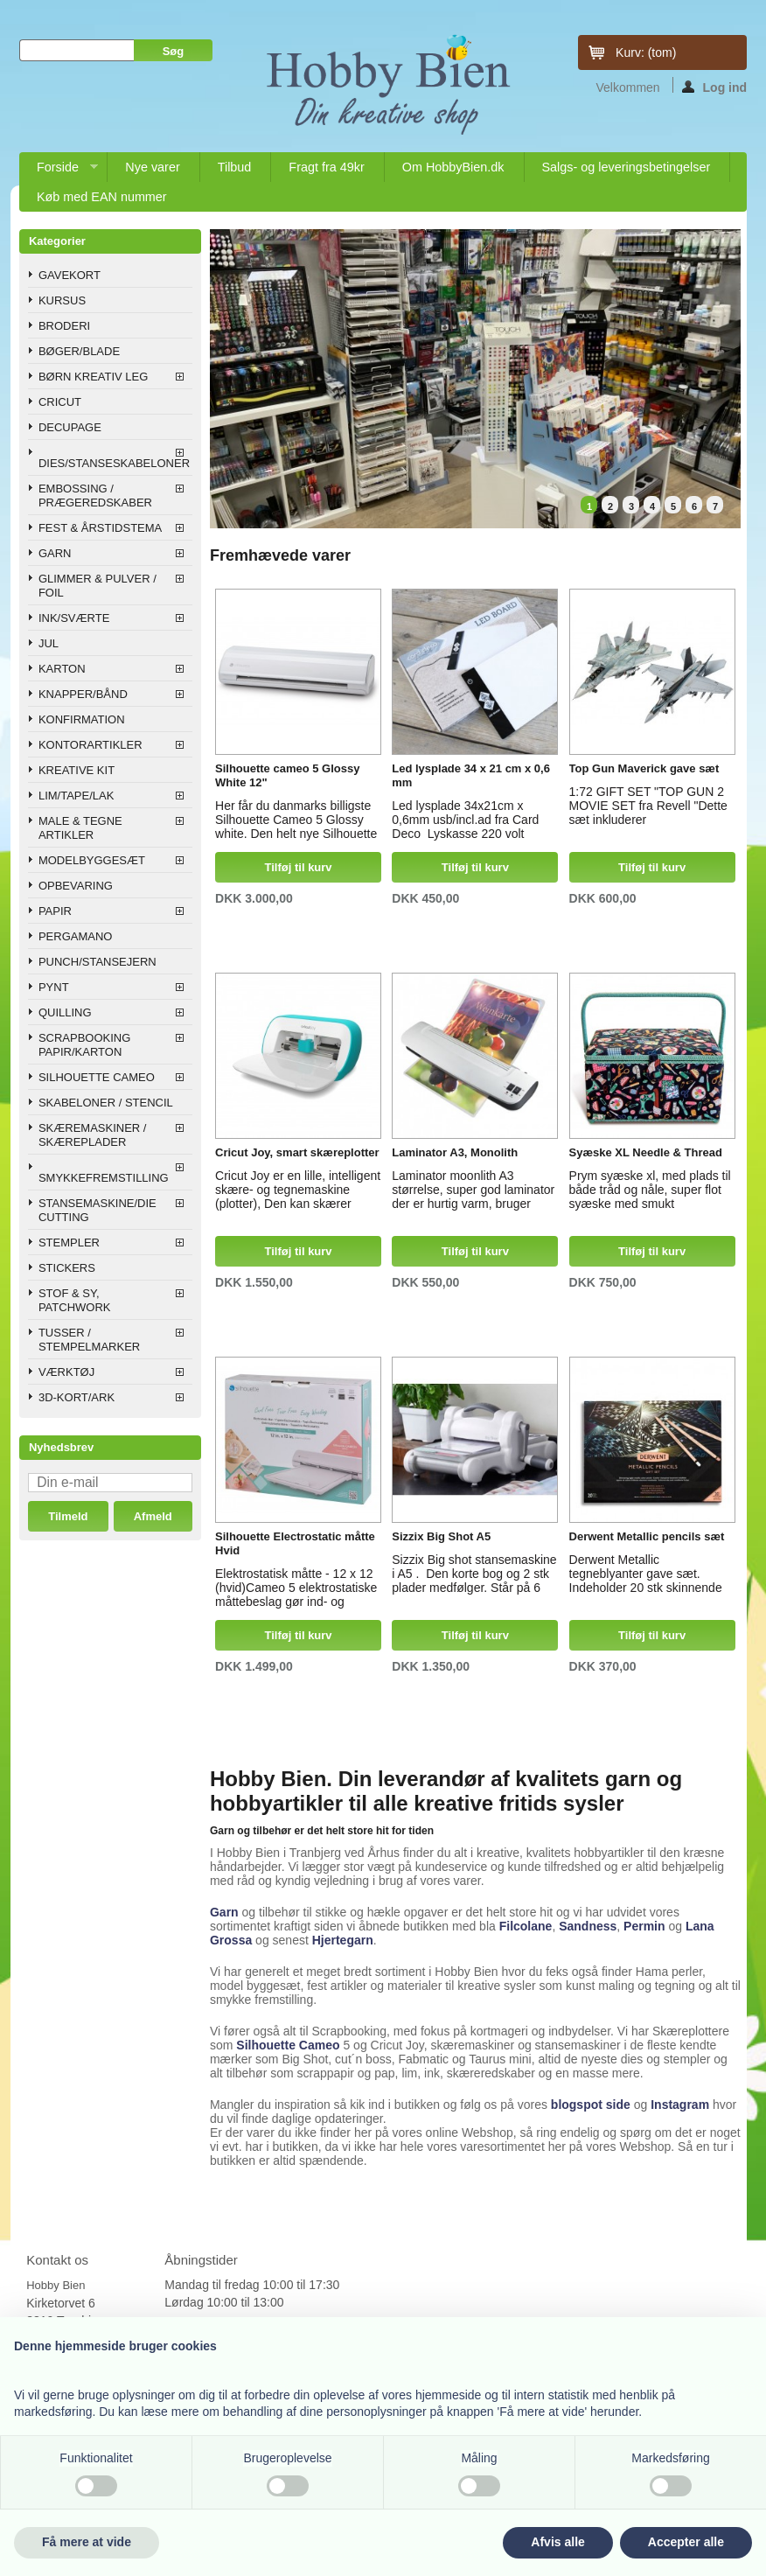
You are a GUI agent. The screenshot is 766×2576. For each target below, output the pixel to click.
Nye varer (152, 167)
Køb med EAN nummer (102, 197)
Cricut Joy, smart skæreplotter (297, 1152)
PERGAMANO (75, 936)
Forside (58, 171)
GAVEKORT (69, 275)
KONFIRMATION (81, 719)
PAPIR (55, 911)
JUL (48, 643)
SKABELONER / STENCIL (105, 1102)
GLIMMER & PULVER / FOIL (97, 585)
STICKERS (66, 1267)
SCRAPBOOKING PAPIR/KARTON (84, 1044)
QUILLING (65, 1012)
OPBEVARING (75, 885)
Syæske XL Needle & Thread (645, 1152)
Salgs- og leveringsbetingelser (626, 167)
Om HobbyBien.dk (453, 167)
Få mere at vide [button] (86, 2542)
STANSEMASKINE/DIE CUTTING (97, 1210)
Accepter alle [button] (686, 2542)
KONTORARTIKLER (90, 744)
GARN (55, 553)
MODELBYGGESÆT (91, 860)
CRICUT (59, 401)
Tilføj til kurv (298, 867)
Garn (224, 1912)
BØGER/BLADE (79, 351)
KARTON (62, 668)
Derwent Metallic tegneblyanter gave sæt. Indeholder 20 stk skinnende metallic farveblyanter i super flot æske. (647, 1571)
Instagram (680, 2105)
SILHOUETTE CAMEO (96, 1077)
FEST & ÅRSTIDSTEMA (100, 527)
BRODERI (64, 325)
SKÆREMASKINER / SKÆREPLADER (92, 1134)
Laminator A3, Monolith (455, 1152)
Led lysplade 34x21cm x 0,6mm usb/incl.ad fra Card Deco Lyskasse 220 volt (465, 817)
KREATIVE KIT (76, 770)
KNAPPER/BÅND (83, 694)
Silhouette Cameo (287, 2045)
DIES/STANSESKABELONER (114, 463)
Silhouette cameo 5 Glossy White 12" (287, 775)
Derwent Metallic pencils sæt (647, 1536)
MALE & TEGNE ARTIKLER (80, 827)
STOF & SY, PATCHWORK (74, 1300)
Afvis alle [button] (557, 2542)
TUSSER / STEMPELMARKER (89, 1339)
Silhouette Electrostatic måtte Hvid (295, 1543)
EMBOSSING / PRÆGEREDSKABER (95, 495)
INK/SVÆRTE (73, 618)
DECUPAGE (69, 427)
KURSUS (62, 300)
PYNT (53, 987)
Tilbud (235, 167)
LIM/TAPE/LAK (76, 795)
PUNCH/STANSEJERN (97, 961)
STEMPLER (69, 1242)
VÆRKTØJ (66, 1372)
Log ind (715, 86)
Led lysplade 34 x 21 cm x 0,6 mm (471, 775)
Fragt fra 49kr (326, 167)
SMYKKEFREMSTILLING (103, 1177)
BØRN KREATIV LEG (93, 376)
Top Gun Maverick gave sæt (644, 768)
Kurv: (646, 52)
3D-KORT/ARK (76, 1397)
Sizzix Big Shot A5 (441, 1536)
